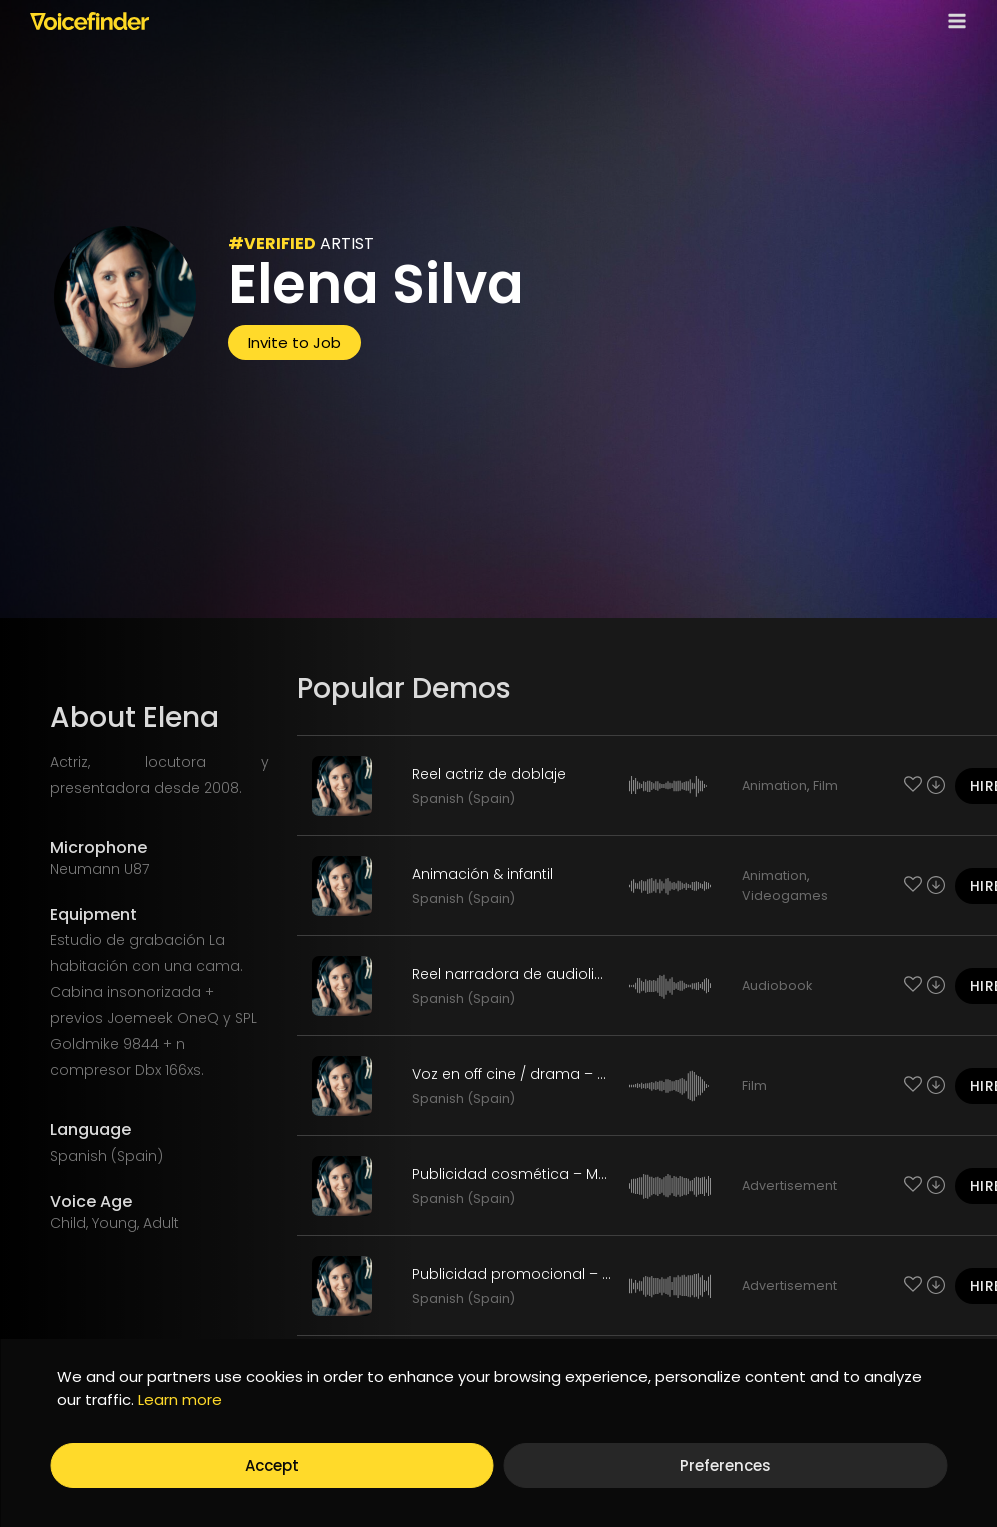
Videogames (785, 895)
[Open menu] (953, 20)
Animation (774, 785)
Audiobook (777, 985)
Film (825, 785)
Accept (272, 1465)
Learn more (180, 1399)
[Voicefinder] (89, 21)
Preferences (725, 1465)
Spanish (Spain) (463, 798)
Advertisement (789, 1185)
